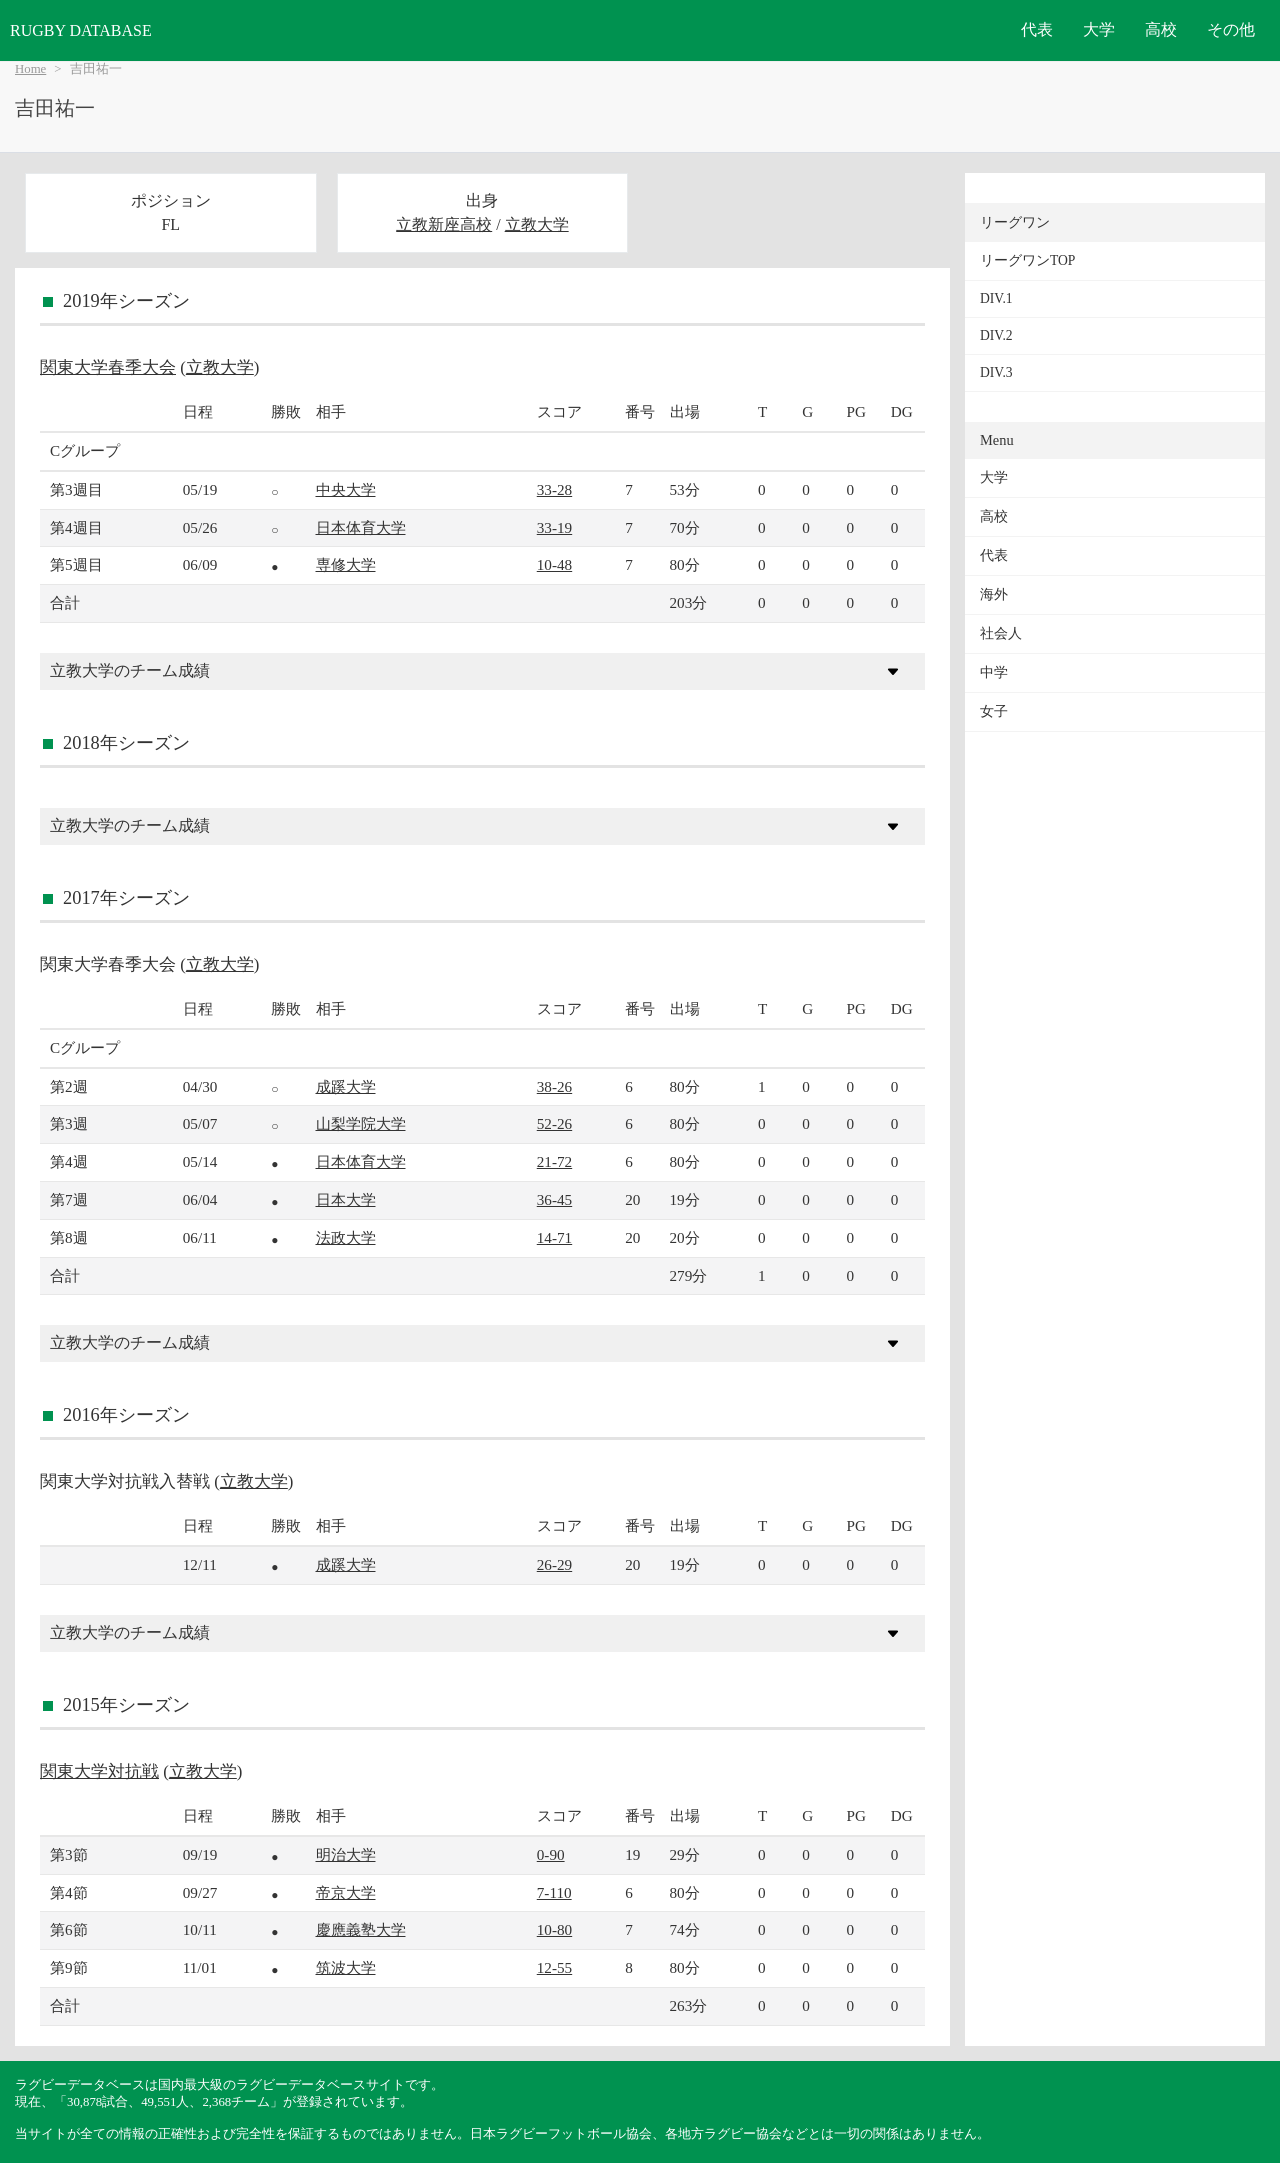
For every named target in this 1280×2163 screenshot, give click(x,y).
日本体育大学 (361, 527)
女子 (994, 711)
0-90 (551, 1854)
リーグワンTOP (1027, 260)
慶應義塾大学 (361, 1929)
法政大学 (346, 1237)
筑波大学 (346, 1967)
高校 (1161, 29)
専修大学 (346, 564)
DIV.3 (996, 372)
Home (30, 69)
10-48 (554, 564)
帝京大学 (346, 1892)
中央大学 (346, 489)
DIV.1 (996, 298)
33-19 (554, 527)
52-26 (554, 1123)
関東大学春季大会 (108, 367)
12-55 (554, 1967)
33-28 (554, 489)
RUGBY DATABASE (81, 30)
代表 (1037, 29)
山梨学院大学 (361, 1123)
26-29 (554, 1564)
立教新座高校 (444, 224)
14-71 (554, 1237)
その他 (1231, 29)
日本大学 (346, 1199)
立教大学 (537, 224)
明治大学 (346, 1854)
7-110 (554, 1892)
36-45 (554, 1199)
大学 (1099, 29)
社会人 (1001, 633)
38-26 (554, 1086)
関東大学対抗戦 (99, 1771)
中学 (994, 672)
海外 (994, 594)
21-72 (554, 1161)
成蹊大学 (346, 1086)
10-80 (554, 1929)
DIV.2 (996, 335)
